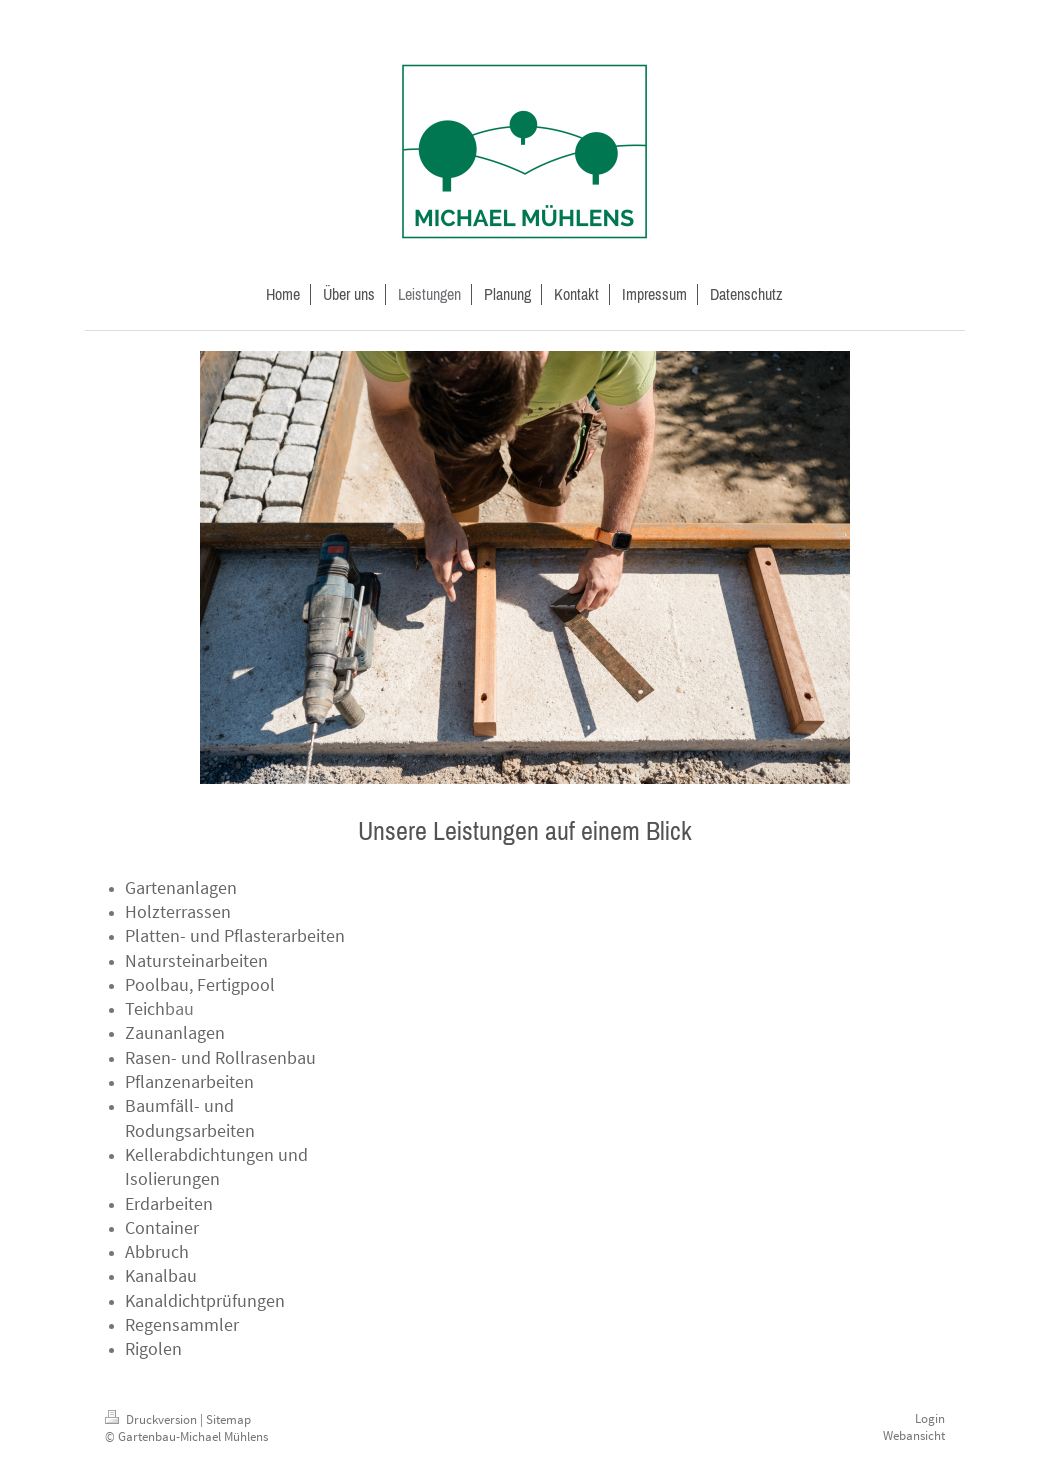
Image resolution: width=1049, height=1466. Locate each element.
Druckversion (152, 1419)
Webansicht (914, 1435)
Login (930, 1418)
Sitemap (228, 1419)
